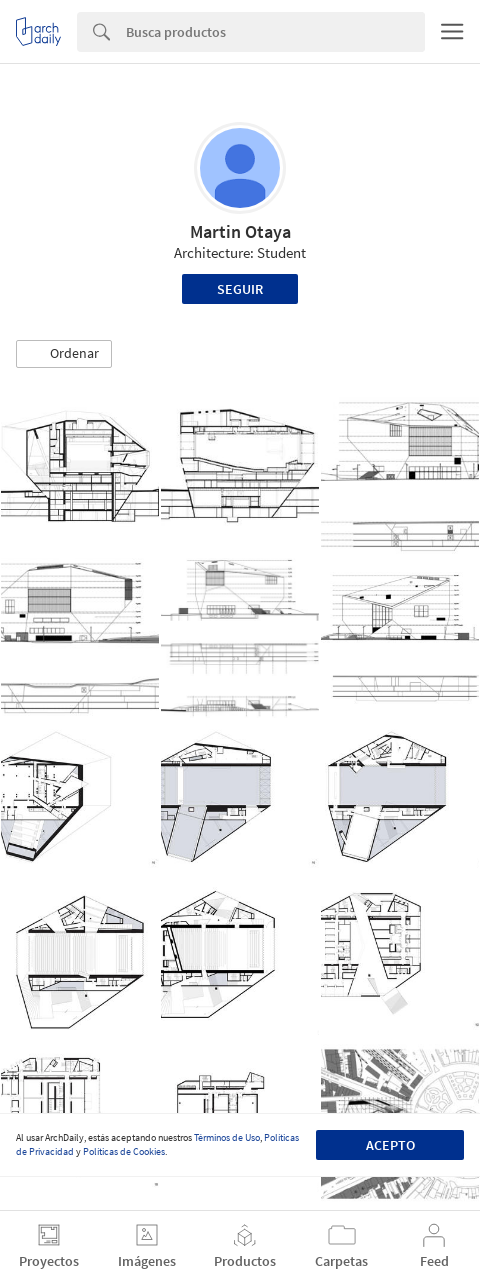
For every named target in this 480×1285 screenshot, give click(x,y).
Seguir (240, 289)
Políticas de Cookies (124, 1151)
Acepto (390, 1145)
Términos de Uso (227, 1137)
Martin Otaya (240, 231)
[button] (64, 354)
